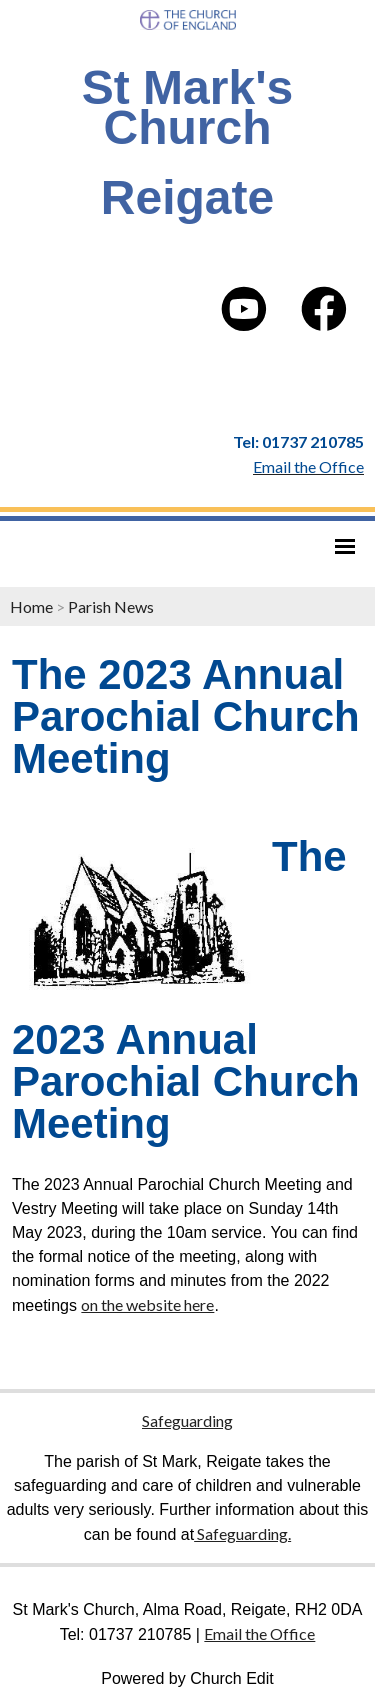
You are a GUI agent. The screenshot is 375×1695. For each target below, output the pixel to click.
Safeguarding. (242, 1533)
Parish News (111, 606)
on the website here (147, 1304)
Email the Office (259, 1633)
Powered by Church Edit (187, 1678)
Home (31, 606)
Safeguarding (187, 1420)
